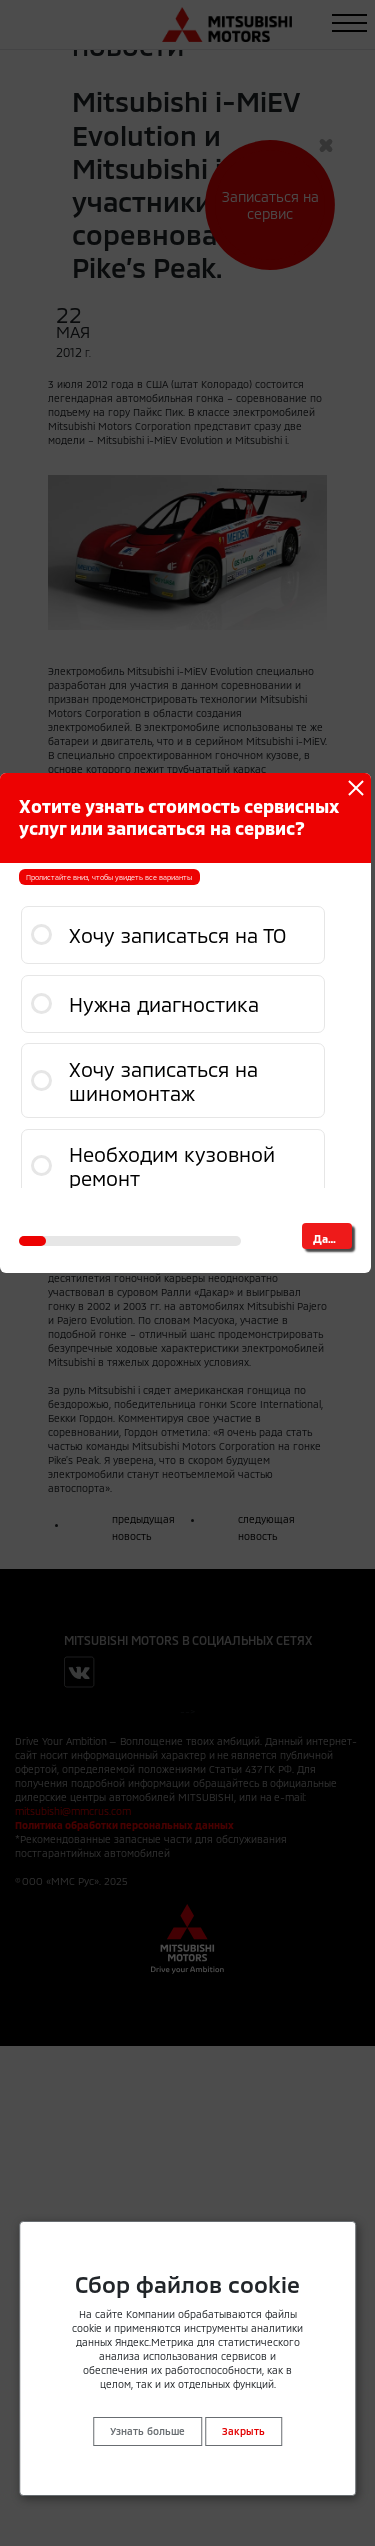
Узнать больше (147, 2431)
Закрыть (243, 2431)
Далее (330, 1238)
